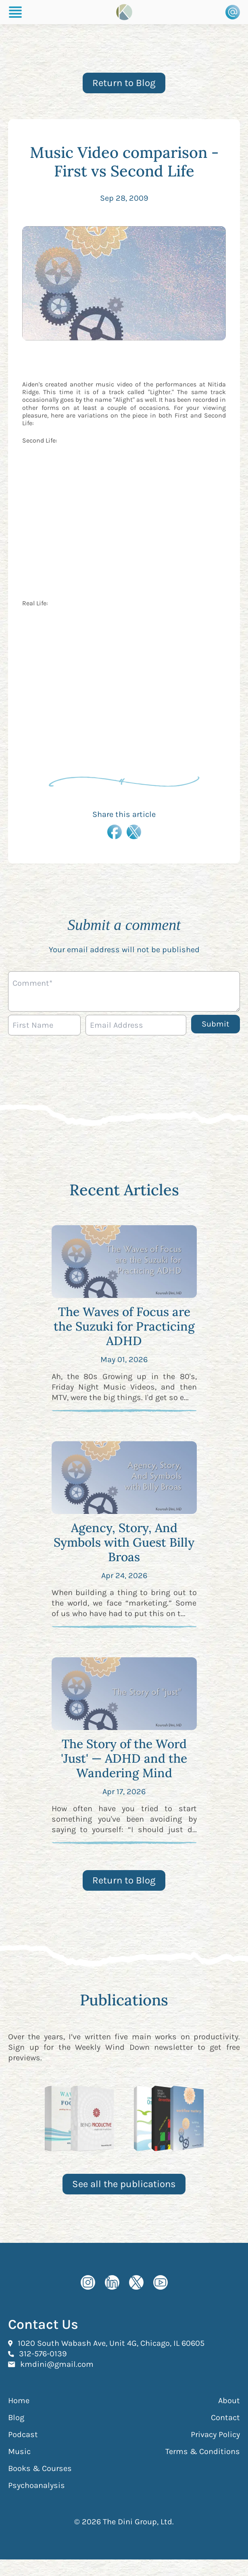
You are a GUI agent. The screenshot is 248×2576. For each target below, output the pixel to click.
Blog (16, 2417)
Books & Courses (40, 2468)
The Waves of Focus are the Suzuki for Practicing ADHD (124, 1326)
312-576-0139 (43, 2353)
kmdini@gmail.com (57, 2364)
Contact (225, 2417)
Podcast (23, 2434)
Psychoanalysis (36, 2485)
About (229, 2400)
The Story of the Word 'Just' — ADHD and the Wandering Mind (124, 1758)
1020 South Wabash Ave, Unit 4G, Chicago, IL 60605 (111, 2343)
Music (19, 2451)
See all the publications (124, 2184)
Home (18, 2400)
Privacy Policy (215, 2434)
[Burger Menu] (15, 12)
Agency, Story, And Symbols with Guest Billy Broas (124, 1542)
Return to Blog (124, 82)
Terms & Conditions (202, 2451)
